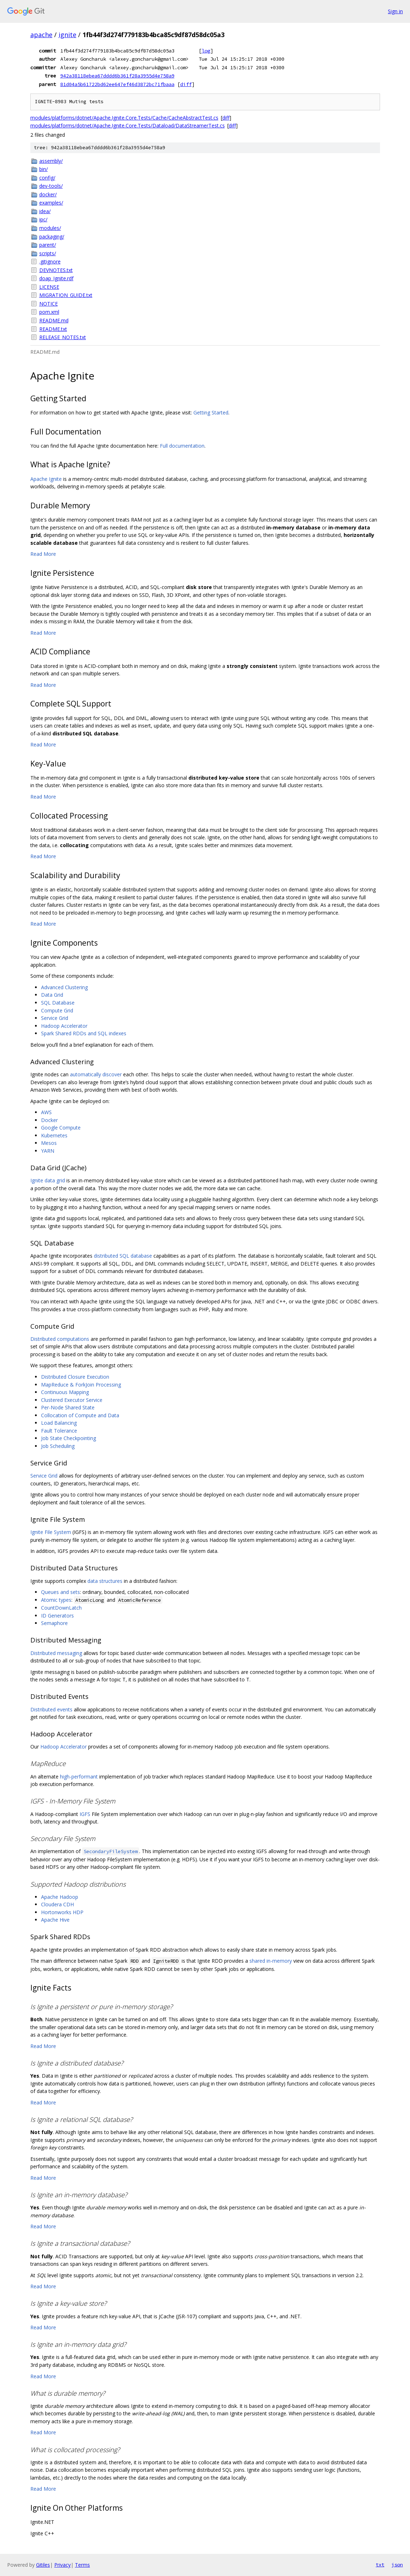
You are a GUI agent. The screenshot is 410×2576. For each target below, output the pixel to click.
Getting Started (210, 412)
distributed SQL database (123, 1255)
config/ (47, 177)
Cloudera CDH (57, 1904)
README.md (54, 320)
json (397, 2564)
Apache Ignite (46, 479)
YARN (47, 1150)
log (206, 50)
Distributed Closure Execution (75, 1376)
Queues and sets (60, 1592)
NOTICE (48, 303)
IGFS (85, 1814)
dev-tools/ (51, 185)
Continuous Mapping (65, 1392)
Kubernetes (54, 1135)
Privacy (62, 2564)
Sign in (395, 11)
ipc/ (43, 219)
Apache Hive (55, 1919)
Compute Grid (57, 1010)
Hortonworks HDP (62, 1912)
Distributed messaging (56, 1653)
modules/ (50, 228)
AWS (46, 1112)
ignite (67, 34)
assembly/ (51, 160)
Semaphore (54, 1623)
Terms (82, 2564)
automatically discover (96, 1074)
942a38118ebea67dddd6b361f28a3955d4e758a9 (117, 75)
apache (41, 34)
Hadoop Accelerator (64, 1025)
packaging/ (51, 236)
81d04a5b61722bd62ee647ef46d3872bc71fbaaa (117, 84)
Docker (49, 1120)
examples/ (51, 202)
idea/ (45, 211)
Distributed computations (59, 1338)
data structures (104, 1581)
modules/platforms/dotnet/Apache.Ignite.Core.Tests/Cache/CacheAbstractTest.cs (124, 117)
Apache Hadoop (59, 1896)
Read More (43, 553)
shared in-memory (270, 1960)
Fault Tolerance (59, 1430)
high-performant (79, 1776)
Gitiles (43, 2564)
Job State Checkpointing (68, 1438)
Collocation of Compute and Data (80, 1415)
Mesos (49, 1142)
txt (380, 2564)
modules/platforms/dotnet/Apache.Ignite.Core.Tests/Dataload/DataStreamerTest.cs (127, 125)
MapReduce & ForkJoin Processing (81, 1384)
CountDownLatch (61, 1607)
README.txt (53, 329)
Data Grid (52, 994)
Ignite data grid (47, 1180)
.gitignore (50, 261)
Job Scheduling (58, 1446)
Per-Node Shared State (68, 1407)
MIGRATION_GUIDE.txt (65, 295)
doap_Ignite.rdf (56, 278)
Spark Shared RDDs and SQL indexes (83, 1033)
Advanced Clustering (64, 987)
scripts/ (47, 253)
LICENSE (49, 286)
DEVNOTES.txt (56, 270)
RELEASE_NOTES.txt (62, 337)
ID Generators (57, 1615)
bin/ (43, 169)
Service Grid (54, 1018)
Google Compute (61, 1127)
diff (186, 84)
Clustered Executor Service (71, 1400)
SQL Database (58, 1002)
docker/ (48, 194)
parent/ (47, 244)
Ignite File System (50, 1532)
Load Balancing (59, 1422)
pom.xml (49, 311)
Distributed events (51, 1709)
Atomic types (56, 1599)
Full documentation (182, 445)
